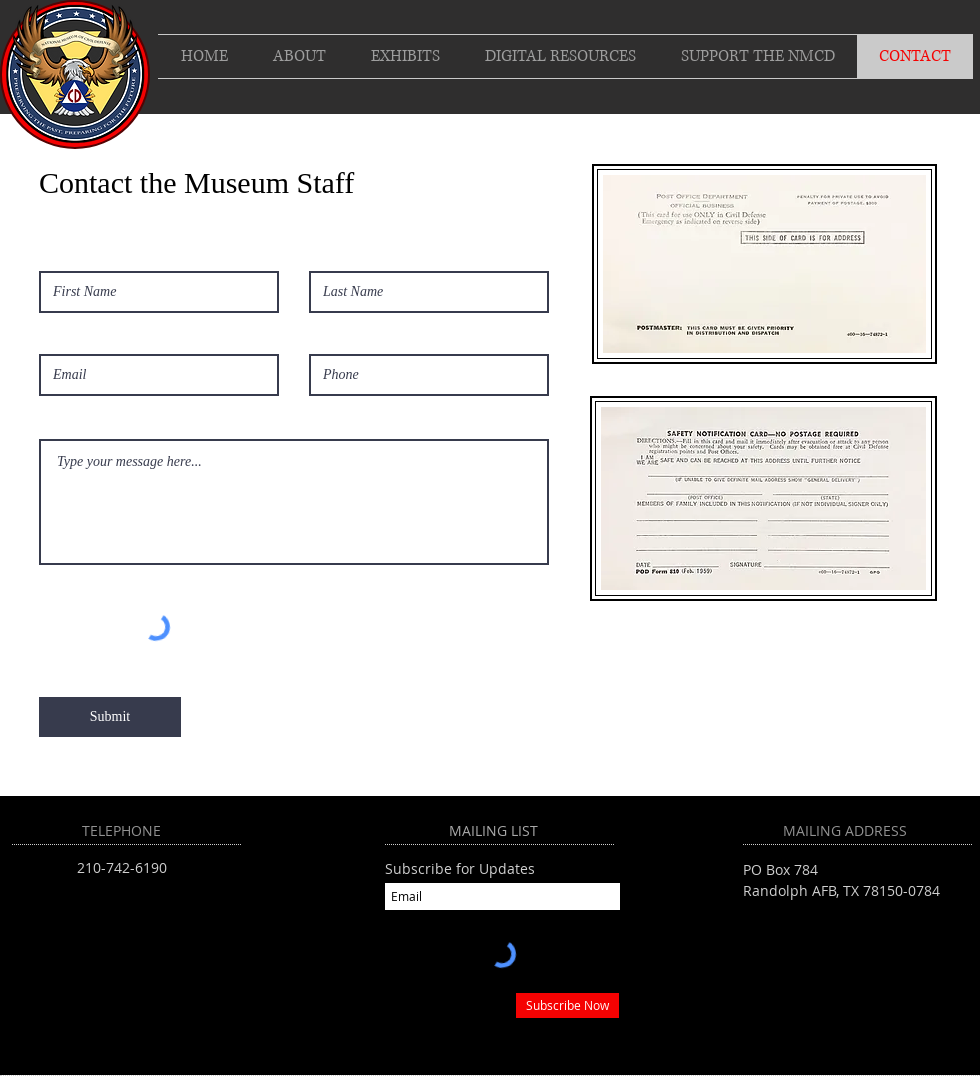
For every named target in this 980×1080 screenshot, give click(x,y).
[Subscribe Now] (567, 1005)
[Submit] (110, 717)
